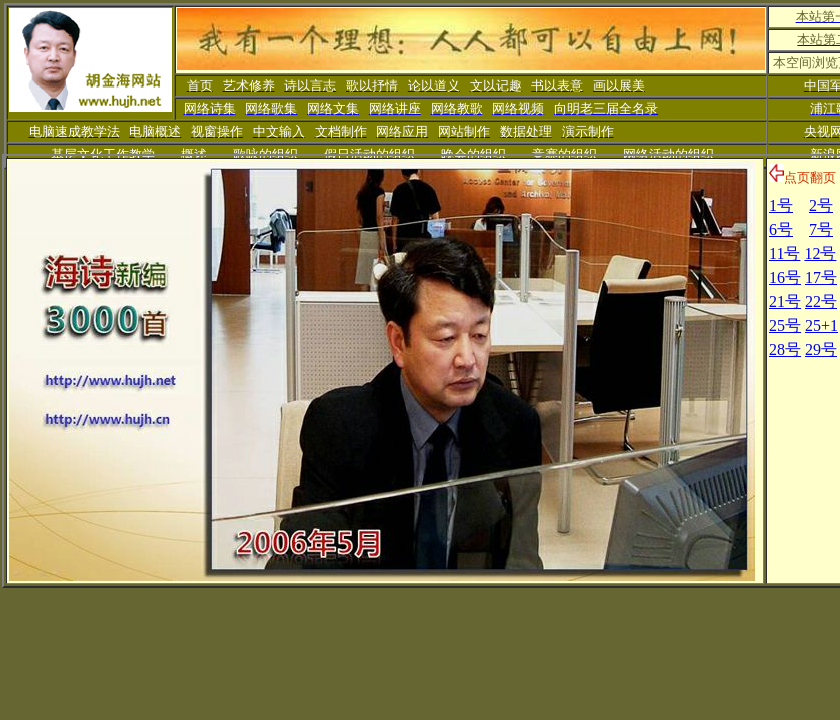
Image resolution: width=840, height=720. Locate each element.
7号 (821, 229)
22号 (821, 301)
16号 (785, 277)
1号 (781, 205)
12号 (820, 253)
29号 (821, 349)
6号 (781, 229)
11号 (784, 253)
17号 (821, 277)
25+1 (821, 325)
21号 (785, 301)
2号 (821, 205)
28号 (785, 349)
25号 (785, 325)
